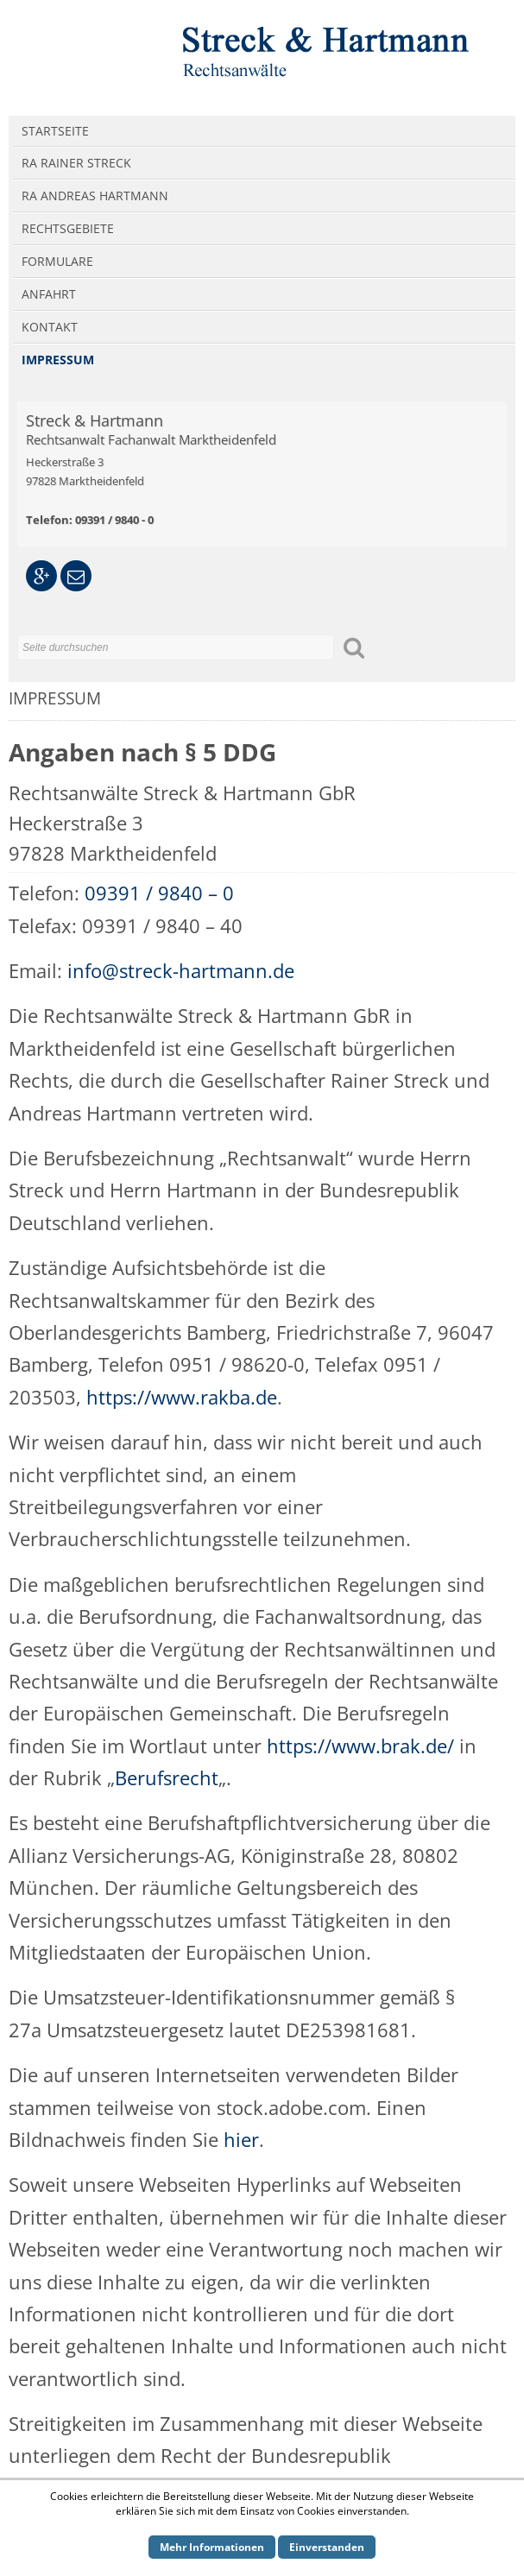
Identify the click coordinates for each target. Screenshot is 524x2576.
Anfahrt (49, 294)
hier (241, 2139)
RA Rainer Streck (76, 163)
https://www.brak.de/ (360, 1745)
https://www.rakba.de (181, 1397)
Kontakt (50, 327)
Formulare (57, 261)
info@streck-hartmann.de (180, 970)
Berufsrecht (166, 1777)
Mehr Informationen (212, 2547)
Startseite (55, 131)
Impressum (58, 359)
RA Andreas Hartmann (95, 195)
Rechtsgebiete (68, 228)
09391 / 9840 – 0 (159, 893)
